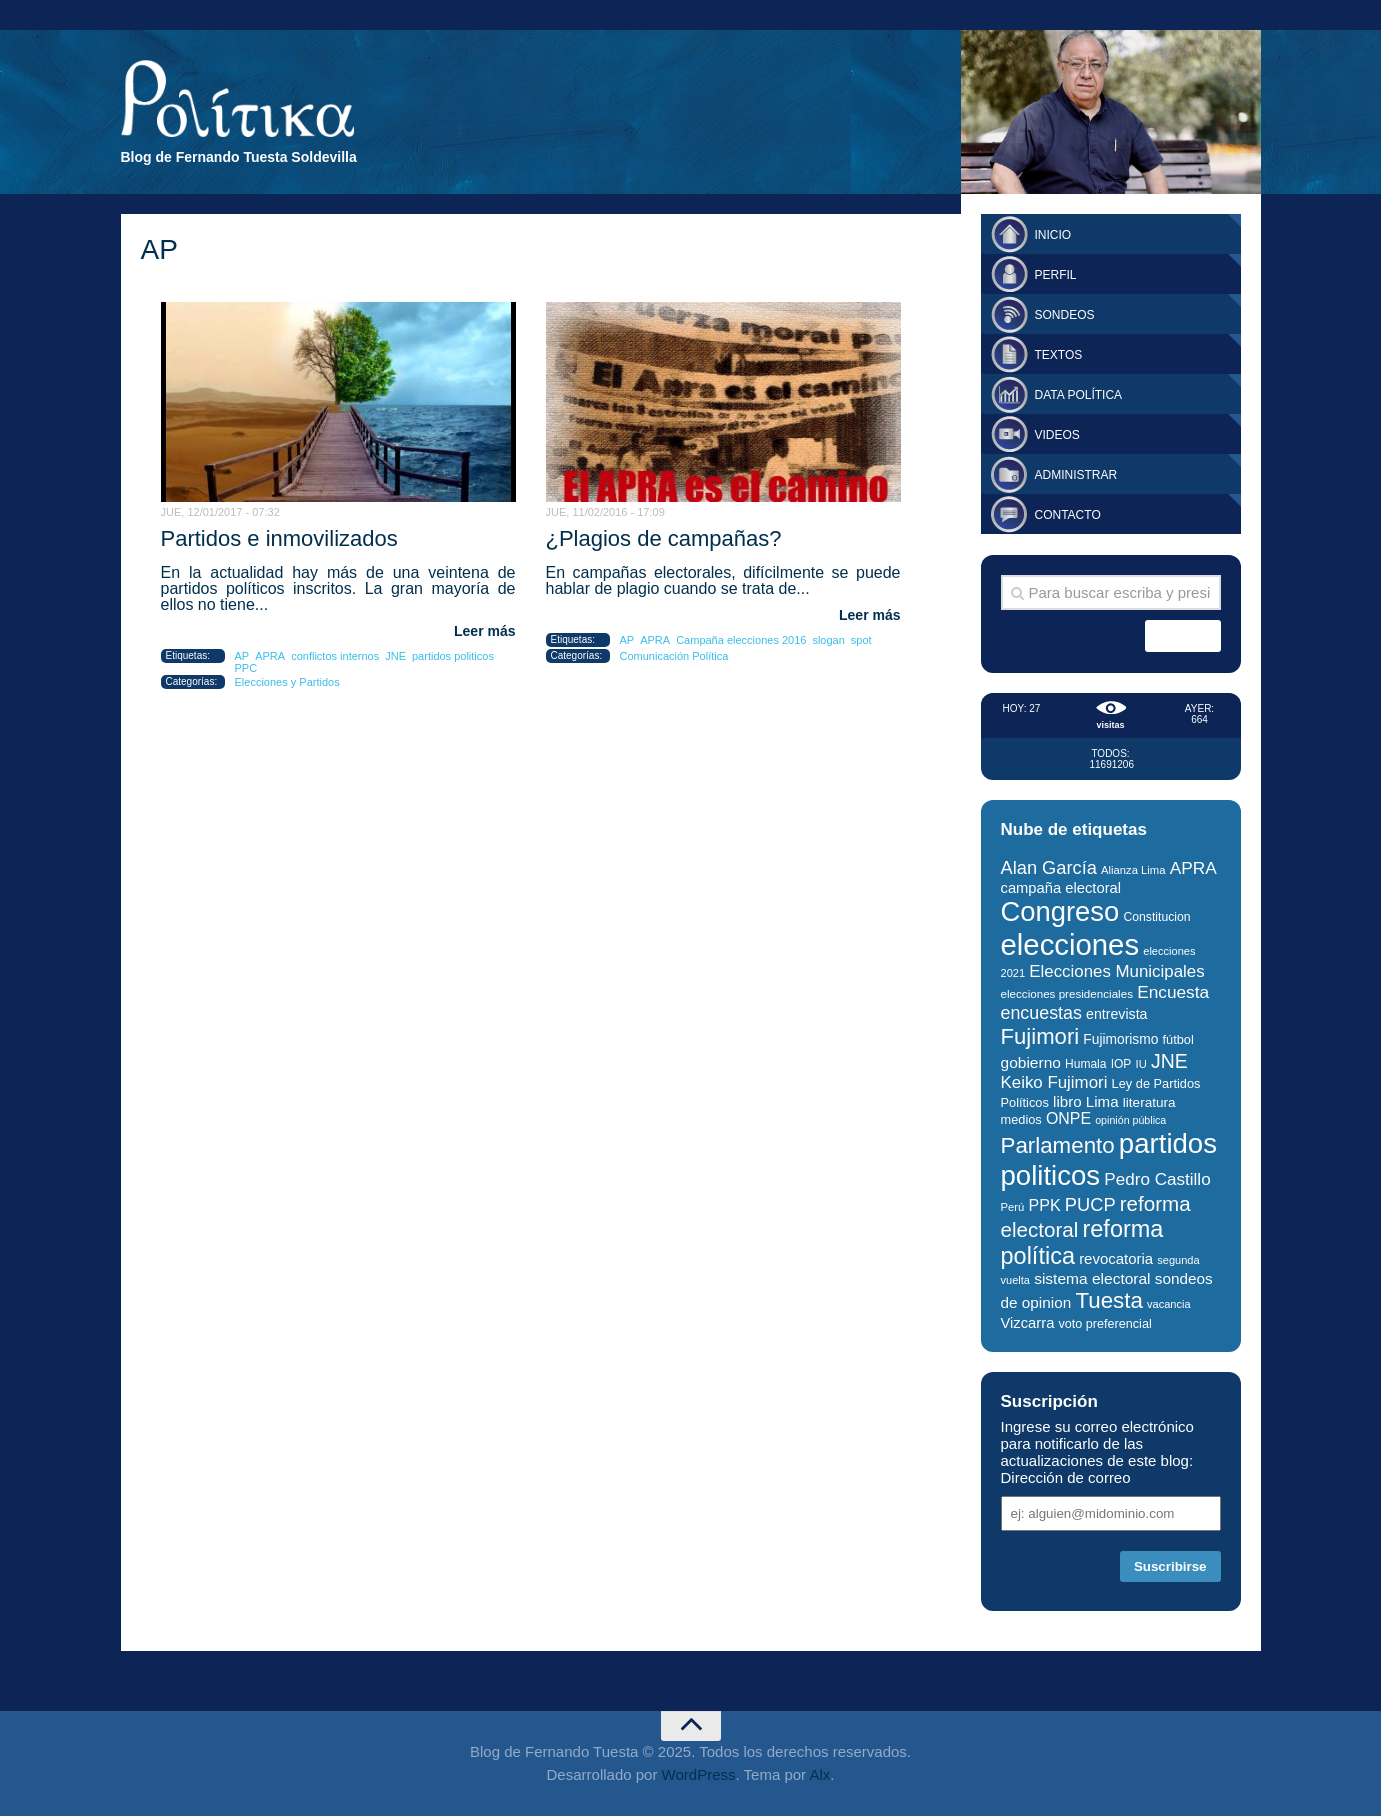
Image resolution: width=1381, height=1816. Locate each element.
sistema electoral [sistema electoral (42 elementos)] (1092, 1278)
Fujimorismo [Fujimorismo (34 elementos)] (1120, 1039)
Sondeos (1065, 315)
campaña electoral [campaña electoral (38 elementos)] (1061, 888)
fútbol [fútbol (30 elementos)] (1177, 1039)
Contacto (1068, 515)
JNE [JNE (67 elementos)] (1169, 1061)
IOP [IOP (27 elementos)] (1121, 1064)
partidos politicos (453, 656)
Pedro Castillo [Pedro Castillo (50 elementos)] (1157, 1179)
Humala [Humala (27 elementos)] (1085, 1064)
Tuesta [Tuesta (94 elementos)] (1108, 1300)
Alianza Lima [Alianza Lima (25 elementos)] (1133, 870)
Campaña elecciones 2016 (741, 640)
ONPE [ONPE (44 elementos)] (1068, 1118)
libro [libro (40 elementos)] (1067, 1101)
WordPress (699, 1774)
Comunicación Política (674, 656)
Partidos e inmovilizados (279, 538)
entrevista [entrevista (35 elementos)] (1116, 1014)
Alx (819, 1774)
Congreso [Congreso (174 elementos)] (1060, 911)
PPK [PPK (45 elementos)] (1044, 1205)
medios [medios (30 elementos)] (1021, 1119)
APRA (270, 656)
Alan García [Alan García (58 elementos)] (1049, 867)
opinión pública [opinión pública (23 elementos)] (1130, 1120)
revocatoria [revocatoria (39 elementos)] (1116, 1258)
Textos (1059, 355)
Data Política (1079, 395)
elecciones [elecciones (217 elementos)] (1070, 944)
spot (861, 640)
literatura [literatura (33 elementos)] (1149, 1102)
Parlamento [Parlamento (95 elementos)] (1058, 1145)
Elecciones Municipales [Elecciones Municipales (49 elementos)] (1116, 971)
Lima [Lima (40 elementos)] (1102, 1101)
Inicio (1053, 235)
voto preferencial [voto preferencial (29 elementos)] (1105, 1324)
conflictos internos (335, 656)
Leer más (484, 631)
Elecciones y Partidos (287, 682)
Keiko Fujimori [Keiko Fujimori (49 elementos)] (1054, 1082)
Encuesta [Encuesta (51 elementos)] (1173, 992)
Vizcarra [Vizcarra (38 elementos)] (1028, 1323)
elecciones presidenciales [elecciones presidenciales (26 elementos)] (1067, 993)
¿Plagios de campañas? (664, 538)
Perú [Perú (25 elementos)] (1013, 1207)
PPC (246, 668)
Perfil (1056, 275)
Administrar (1076, 475)
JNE (395, 656)
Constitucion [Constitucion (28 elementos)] (1156, 917)
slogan (828, 640)
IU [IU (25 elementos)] (1141, 1064)
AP (242, 656)
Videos (1057, 435)
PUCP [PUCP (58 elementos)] (1090, 1204)
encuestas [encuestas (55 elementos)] (1041, 1013)
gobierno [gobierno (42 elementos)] (1031, 1062)
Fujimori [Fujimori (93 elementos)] (1040, 1036)
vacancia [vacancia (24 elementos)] (1169, 1304)
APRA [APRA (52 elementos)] (1193, 868)
